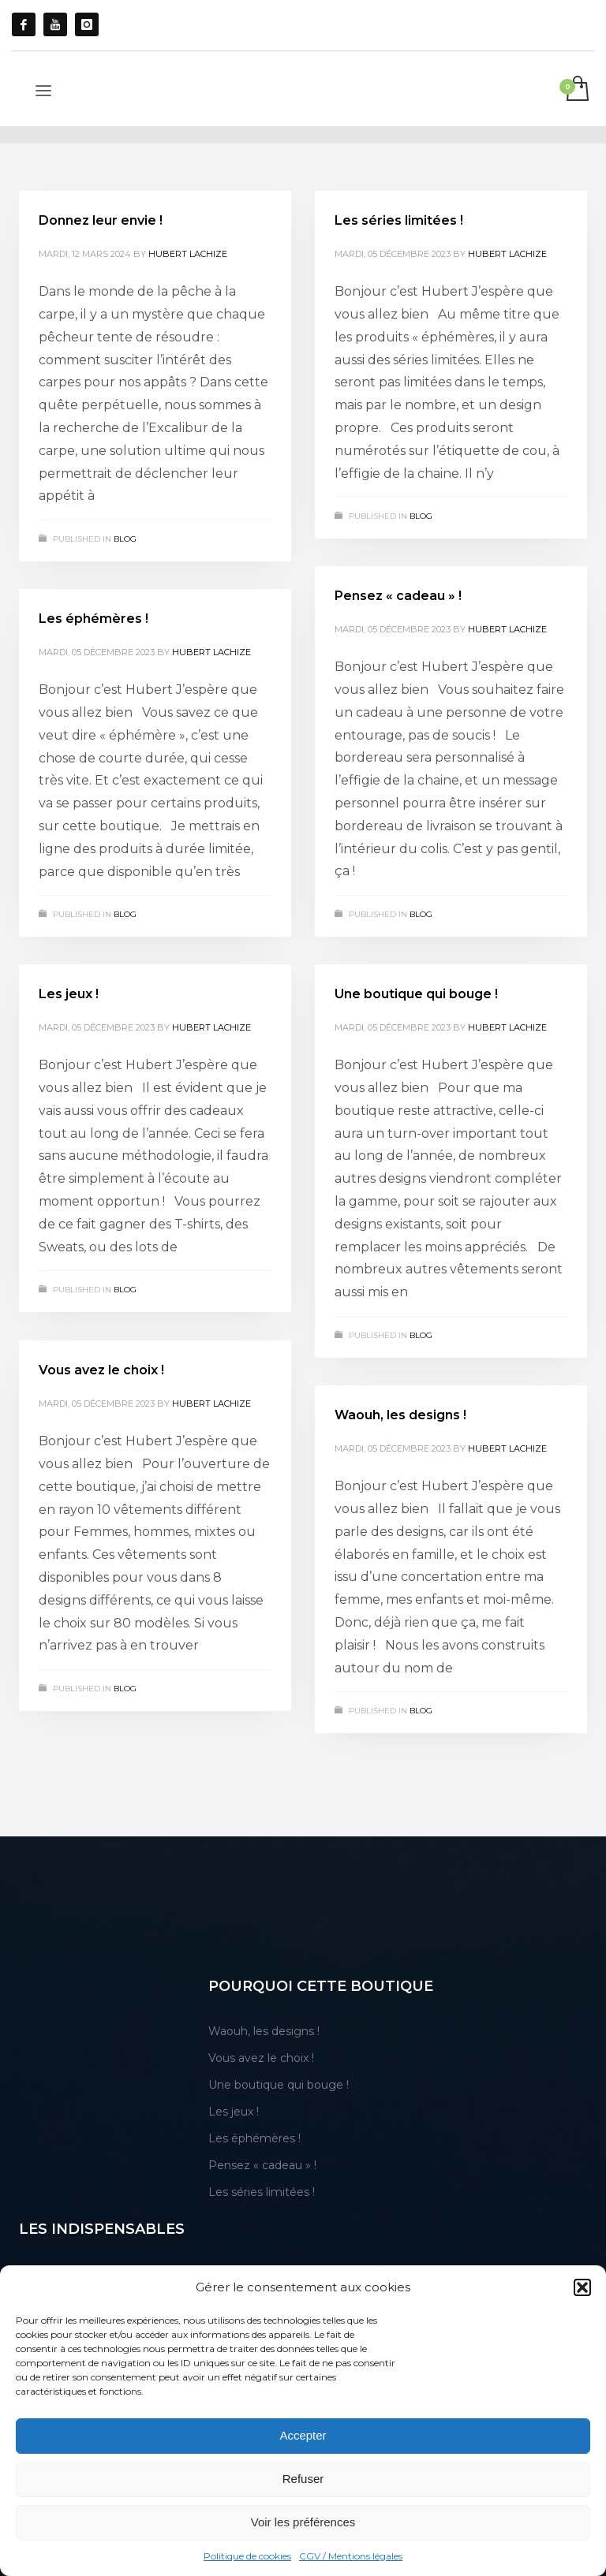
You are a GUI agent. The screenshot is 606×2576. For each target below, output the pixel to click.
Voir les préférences (303, 2522)
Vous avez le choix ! (101, 1370)
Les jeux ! (69, 993)
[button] (582, 2287)
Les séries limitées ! (399, 220)
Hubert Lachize (187, 253)
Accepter (302, 2435)
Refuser (303, 2478)
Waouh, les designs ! (400, 1414)
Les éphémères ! (93, 618)
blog (125, 539)
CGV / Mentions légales (350, 2556)
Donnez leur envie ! (101, 220)
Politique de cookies (247, 2556)
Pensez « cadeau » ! (398, 595)
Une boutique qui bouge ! (416, 993)
